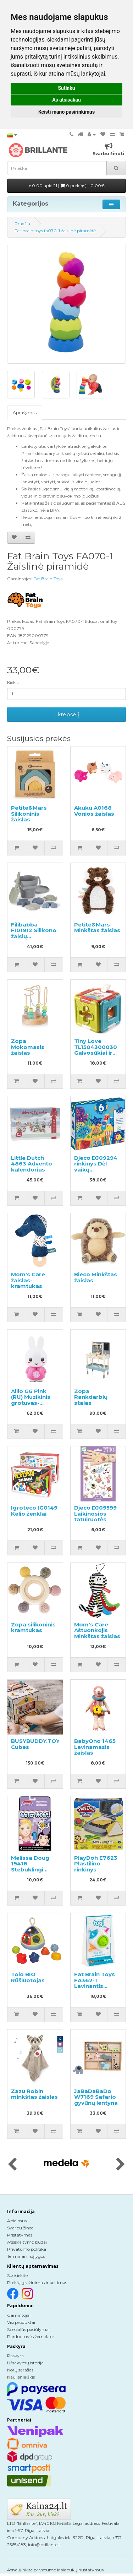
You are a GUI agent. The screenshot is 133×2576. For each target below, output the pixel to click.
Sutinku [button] (66, 88)
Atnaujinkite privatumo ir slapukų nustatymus (55, 2569)
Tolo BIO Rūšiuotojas (28, 1977)
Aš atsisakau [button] (66, 100)
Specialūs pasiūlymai (28, 2329)
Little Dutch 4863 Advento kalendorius (31, 1163)
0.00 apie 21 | (67, 185)
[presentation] (12, 2165)
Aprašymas (25, 412)
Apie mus (17, 2220)
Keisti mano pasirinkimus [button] (66, 112)
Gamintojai (19, 2315)
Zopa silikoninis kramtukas (33, 1627)
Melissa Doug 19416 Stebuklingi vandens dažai (31, 1866)
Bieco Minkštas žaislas (95, 1277)
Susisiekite (17, 2275)
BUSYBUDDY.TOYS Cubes (37, 1744)
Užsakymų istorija (25, 2362)
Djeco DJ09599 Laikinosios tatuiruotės (95, 1513)
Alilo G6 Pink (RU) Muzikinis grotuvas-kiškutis (30, 1400)
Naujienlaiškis (21, 2377)
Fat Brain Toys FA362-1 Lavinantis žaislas (94, 1983)
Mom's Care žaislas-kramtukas (28, 1280)
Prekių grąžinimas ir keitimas (37, 2282)
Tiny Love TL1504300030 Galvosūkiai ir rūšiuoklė (95, 1050)
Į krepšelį (66, 714)
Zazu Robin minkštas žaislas (34, 2094)
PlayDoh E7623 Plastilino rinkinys (95, 1863)
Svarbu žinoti (20, 2227)
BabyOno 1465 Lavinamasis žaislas (95, 1747)
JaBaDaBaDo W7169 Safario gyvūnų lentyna (96, 2097)
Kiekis (12, 682)
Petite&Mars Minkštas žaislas (97, 927)
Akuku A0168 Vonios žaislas (94, 810)
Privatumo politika (26, 2249)
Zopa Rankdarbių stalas (90, 1397)
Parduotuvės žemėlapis (31, 2336)
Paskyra (15, 2355)
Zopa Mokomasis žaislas (27, 1047)
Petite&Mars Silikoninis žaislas (29, 813)
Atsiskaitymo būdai (27, 2242)
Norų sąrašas (20, 2370)
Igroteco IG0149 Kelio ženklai (34, 1510)
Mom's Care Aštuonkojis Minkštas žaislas (97, 1630)
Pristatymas (19, 2235)
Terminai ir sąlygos (26, 2256)
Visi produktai (21, 2322)
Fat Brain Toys (47, 578)
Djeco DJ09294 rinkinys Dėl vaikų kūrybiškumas (95, 1166)
